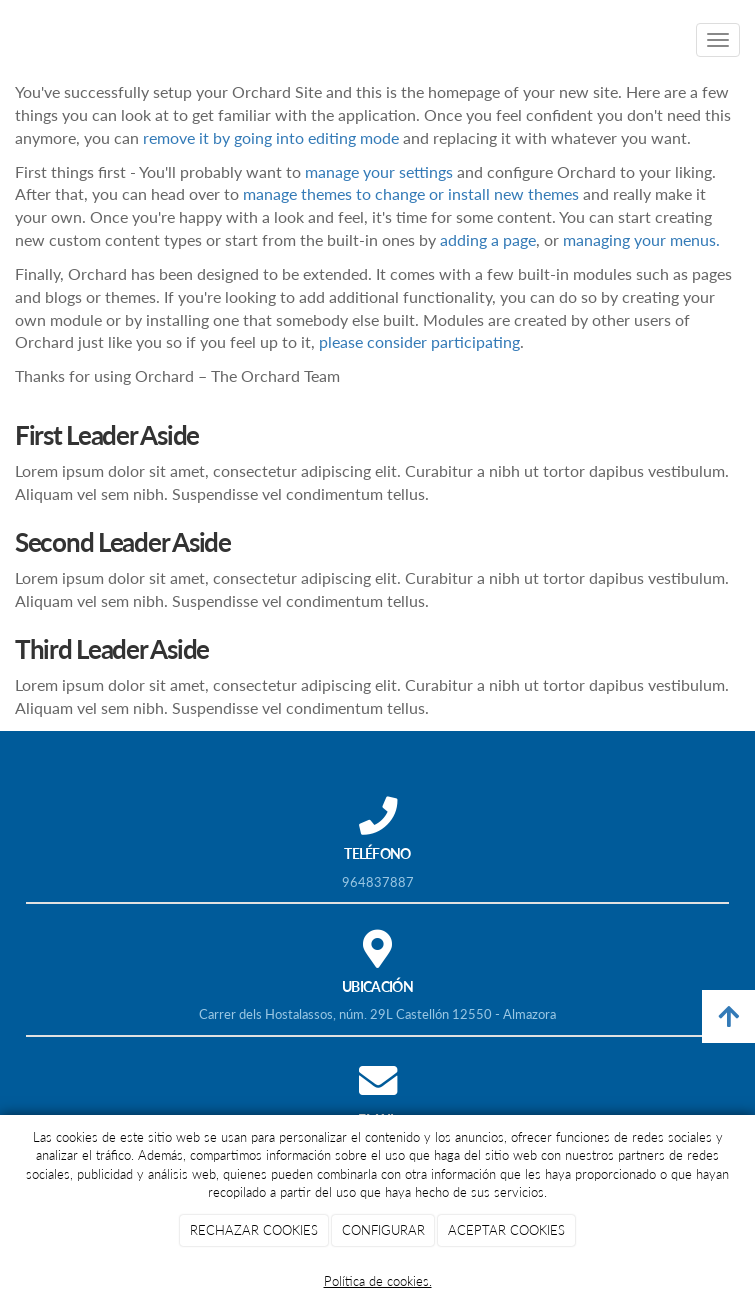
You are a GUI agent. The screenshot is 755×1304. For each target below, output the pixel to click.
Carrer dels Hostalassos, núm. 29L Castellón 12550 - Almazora (377, 1014)
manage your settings (379, 171)
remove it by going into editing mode (271, 137)
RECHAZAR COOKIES (254, 1230)
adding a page (488, 239)
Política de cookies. (378, 1281)
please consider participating (419, 341)
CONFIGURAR (383, 1230)
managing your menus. (641, 239)
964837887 (378, 882)
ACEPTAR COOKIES (506, 1230)
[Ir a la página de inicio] (10, 40)
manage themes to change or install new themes (411, 193)
